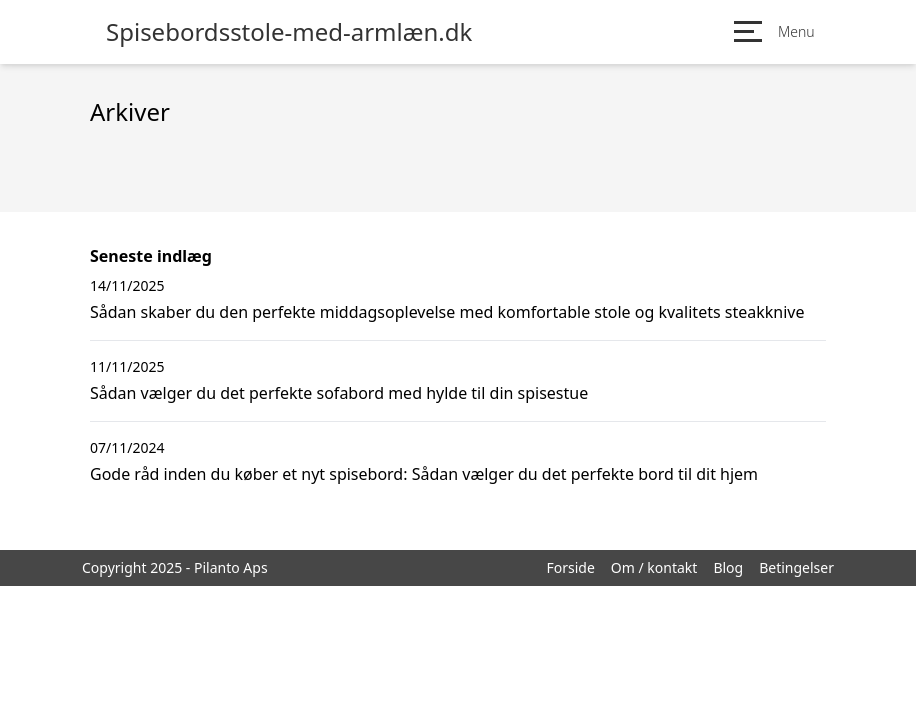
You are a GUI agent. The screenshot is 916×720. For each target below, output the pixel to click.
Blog (728, 567)
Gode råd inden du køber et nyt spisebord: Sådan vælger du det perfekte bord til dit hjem (424, 474)
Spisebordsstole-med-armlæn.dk (289, 32)
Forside (570, 567)
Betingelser (796, 567)
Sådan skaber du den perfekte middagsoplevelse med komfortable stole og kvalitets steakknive (447, 312)
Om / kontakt (654, 567)
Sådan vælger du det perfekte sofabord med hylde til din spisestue (339, 393)
